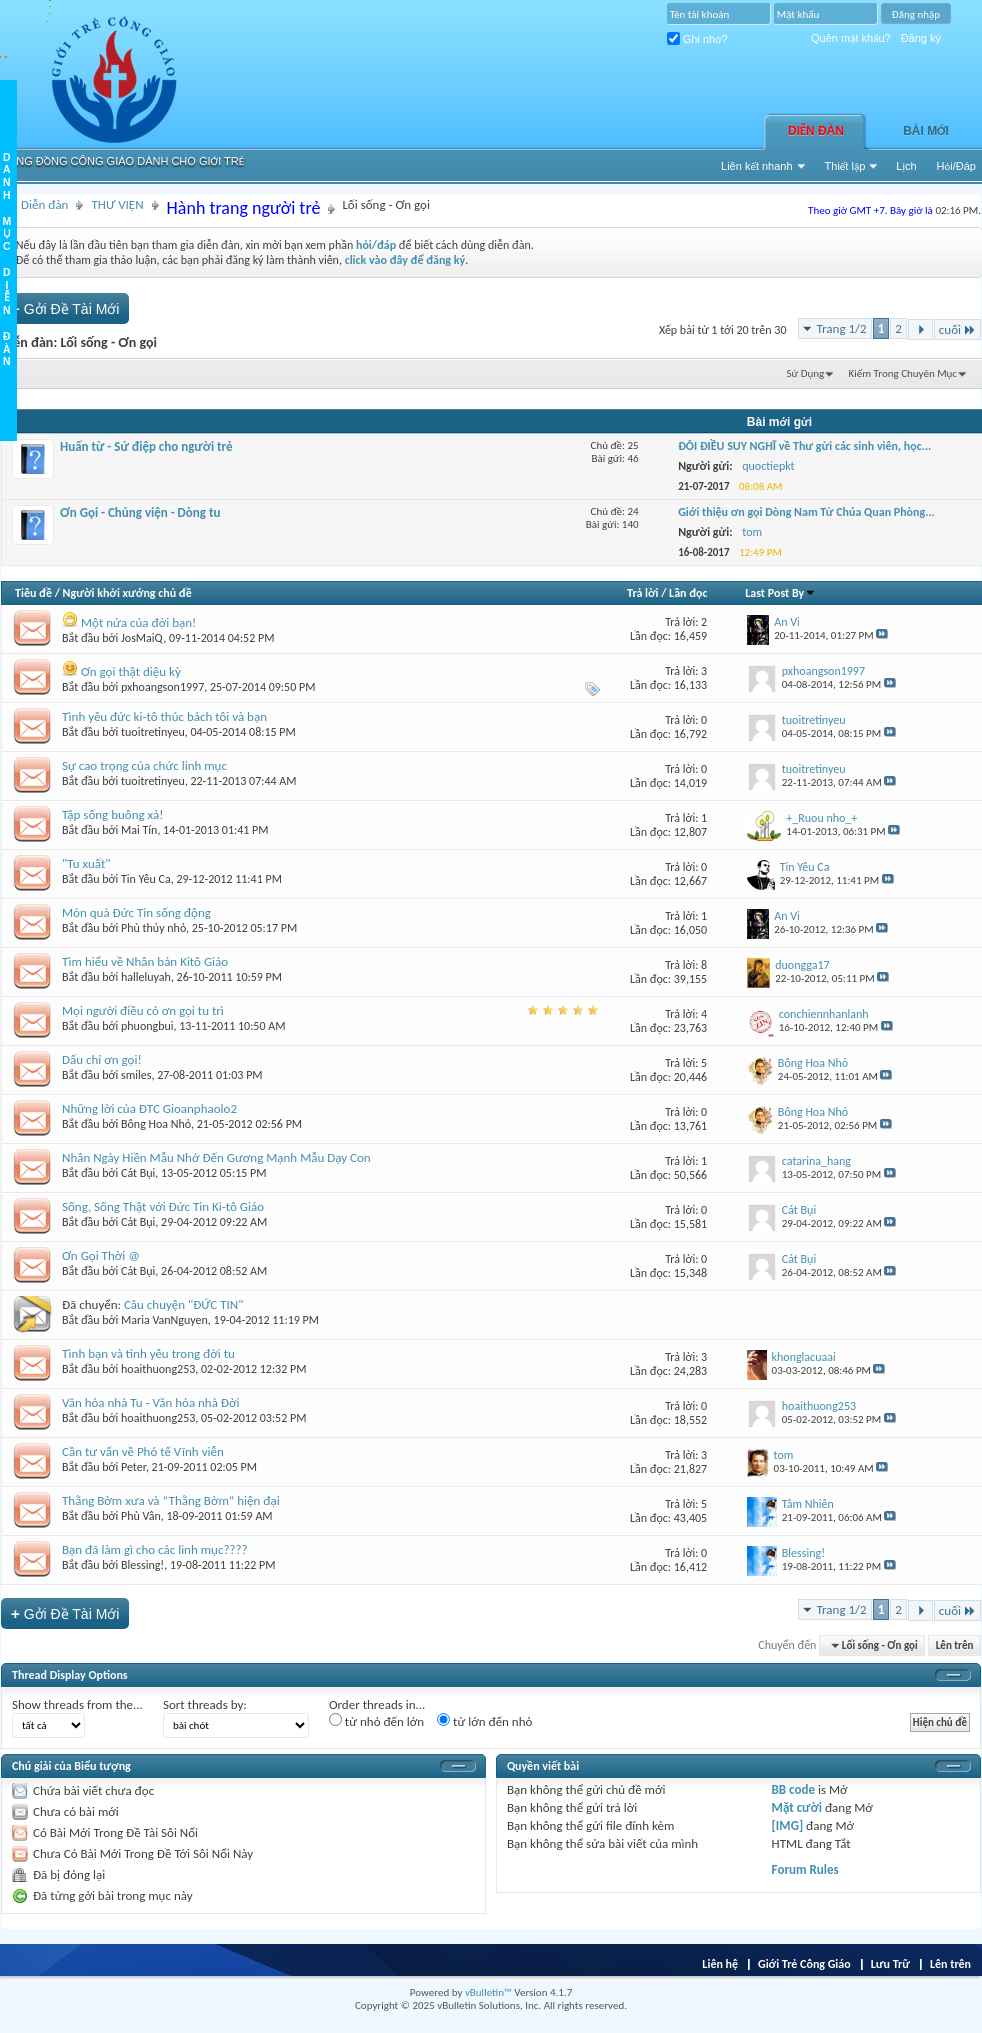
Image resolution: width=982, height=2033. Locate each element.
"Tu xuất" (86, 863)
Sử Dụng (806, 373)
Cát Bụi (138, 1173)
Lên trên (955, 1645)
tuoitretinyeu (153, 732)
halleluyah (146, 977)
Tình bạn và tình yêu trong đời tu (148, 1353)
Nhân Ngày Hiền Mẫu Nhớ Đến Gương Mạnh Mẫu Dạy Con (216, 1157)
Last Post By (780, 593)
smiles (136, 1075)
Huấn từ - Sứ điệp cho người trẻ (146, 446)
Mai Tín (139, 830)
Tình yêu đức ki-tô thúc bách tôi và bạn (164, 716)
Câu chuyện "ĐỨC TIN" (184, 1304)
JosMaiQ (142, 638)
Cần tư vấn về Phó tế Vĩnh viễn (143, 1451)
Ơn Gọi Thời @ (101, 1255)
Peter (133, 1467)
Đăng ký (921, 38)
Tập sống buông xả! (112, 814)
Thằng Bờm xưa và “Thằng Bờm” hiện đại (171, 1500)
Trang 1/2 (842, 328)
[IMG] (788, 1825)
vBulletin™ (488, 1992)
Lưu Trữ (890, 1964)
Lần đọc (688, 593)
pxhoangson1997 (162, 687)
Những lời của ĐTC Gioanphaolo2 (149, 1108)
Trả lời (642, 593)
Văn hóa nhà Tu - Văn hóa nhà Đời (151, 1402)
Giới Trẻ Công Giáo (804, 1964)
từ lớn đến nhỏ (484, 1721)
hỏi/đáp (376, 245)
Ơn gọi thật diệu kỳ (131, 671)
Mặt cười (797, 1807)
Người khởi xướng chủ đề (127, 593)
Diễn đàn (816, 131)
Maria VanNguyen (164, 1320)
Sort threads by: (205, 1704)
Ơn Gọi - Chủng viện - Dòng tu (140, 512)
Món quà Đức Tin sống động (136, 912)
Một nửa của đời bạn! (138, 622)
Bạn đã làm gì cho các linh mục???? (155, 1549)
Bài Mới (926, 131)
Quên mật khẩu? (851, 38)
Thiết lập (845, 166)
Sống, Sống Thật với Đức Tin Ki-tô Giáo (163, 1206)
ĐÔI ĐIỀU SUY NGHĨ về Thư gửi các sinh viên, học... (804, 446)
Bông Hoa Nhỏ (156, 1124)
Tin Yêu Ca (146, 879)
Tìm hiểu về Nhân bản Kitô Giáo (145, 961)
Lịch (906, 166)
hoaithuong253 (158, 1369)
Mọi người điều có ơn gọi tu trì (143, 1010)
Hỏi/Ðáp (956, 166)
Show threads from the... (77, 1704)
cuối (957, 329)
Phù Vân (141, 1516)
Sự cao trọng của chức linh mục (144, 765)
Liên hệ (720, 1964)
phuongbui (147, 1026)
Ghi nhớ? (697, 39)
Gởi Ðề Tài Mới (65, 308)
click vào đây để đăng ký (405, 260)
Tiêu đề (33, 593)
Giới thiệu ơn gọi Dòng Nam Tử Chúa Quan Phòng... (806, 512)
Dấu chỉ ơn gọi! (102, 1059)
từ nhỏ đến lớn (376, 1721)
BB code (793, 1789)
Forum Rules (805, 1869)
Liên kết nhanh (757, 166)
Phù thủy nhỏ (153, 928)
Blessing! (142, 1565)
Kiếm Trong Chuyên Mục (903, 373)
